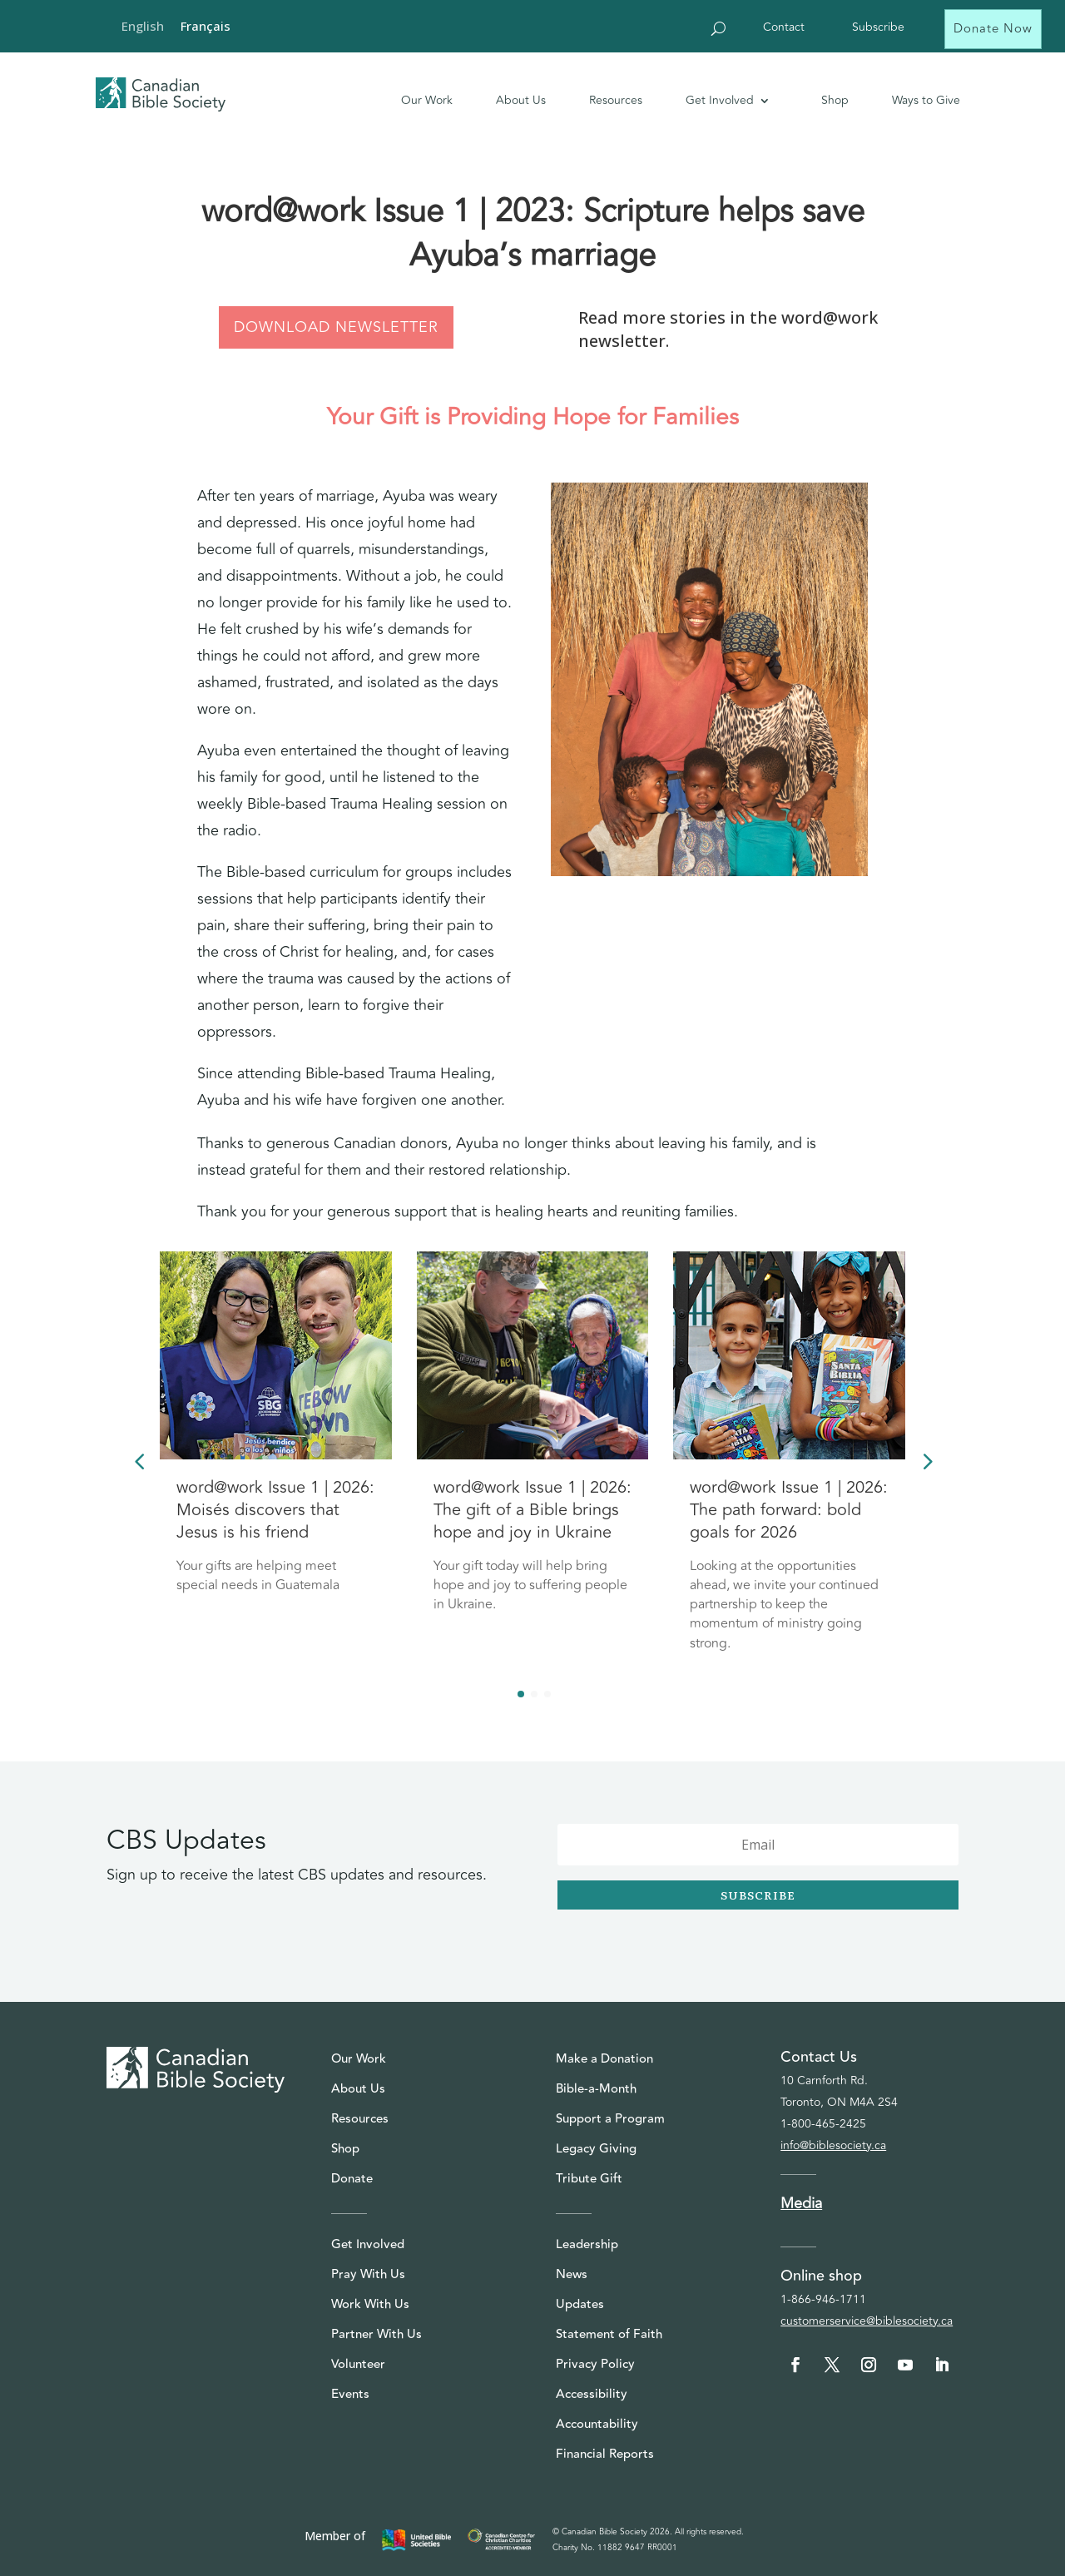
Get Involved (720, 100)
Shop (835, 100)
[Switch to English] (142, 25)
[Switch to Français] (205, 25)
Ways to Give (926, 100)
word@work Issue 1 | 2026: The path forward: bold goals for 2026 (789, 1509)
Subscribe (878, 29)
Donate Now (993, 28)
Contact (784, 29)
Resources (615, 100)
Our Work (427, 100)
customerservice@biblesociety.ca (866, 2321)
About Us (521, 100)
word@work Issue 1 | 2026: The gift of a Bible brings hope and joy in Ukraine (532, 1509)
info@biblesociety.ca (833, 2145)
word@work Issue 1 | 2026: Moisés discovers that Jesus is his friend (275, 1509)
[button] (926, 1460)
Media (801, 2203)
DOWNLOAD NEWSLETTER (336, 327)
